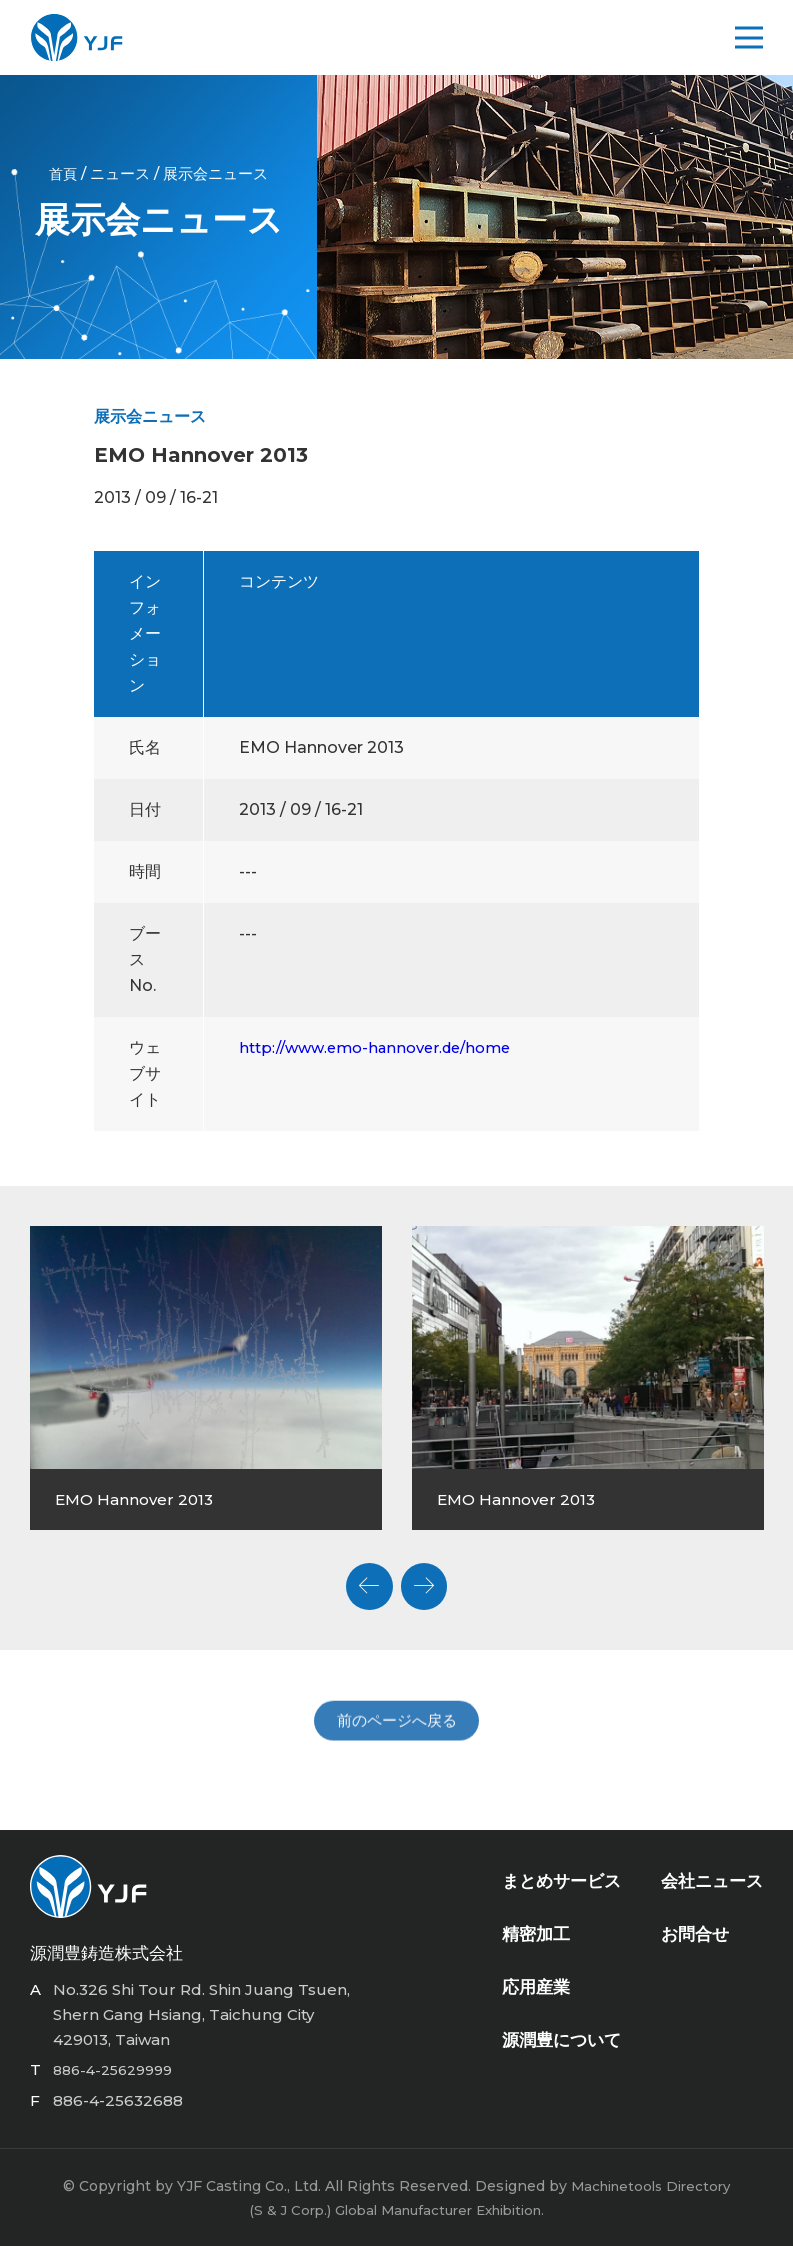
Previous (365, 1581)
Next (428, 1581)
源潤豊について (561, 2043)
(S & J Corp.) (279, 2209)
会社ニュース (712, 1884)
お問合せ (695, 1937)
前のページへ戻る (397, 1744)
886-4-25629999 (118, 2069)
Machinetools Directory (650, 2185)
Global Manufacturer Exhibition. (441, 2209)
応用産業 (536, 1990)
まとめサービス (561, 1884)
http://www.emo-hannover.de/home (385, 1046)
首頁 (63, 173)
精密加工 (536, 1937)
